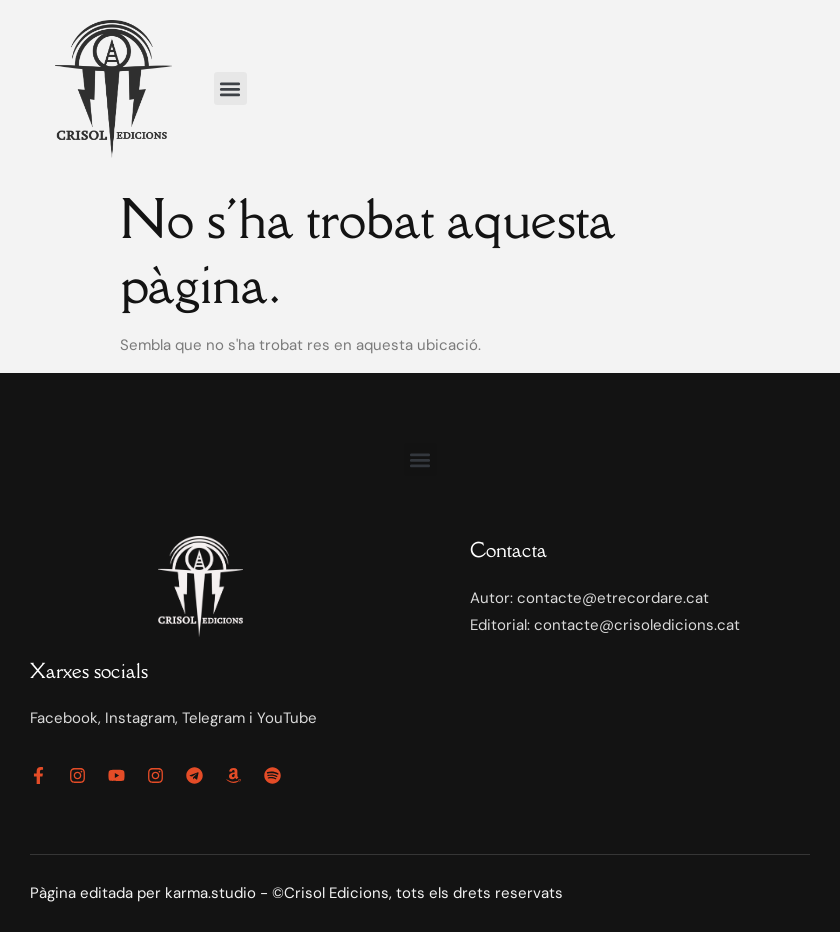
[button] (230, 88)
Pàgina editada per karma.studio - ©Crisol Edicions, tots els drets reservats (296, 893)
